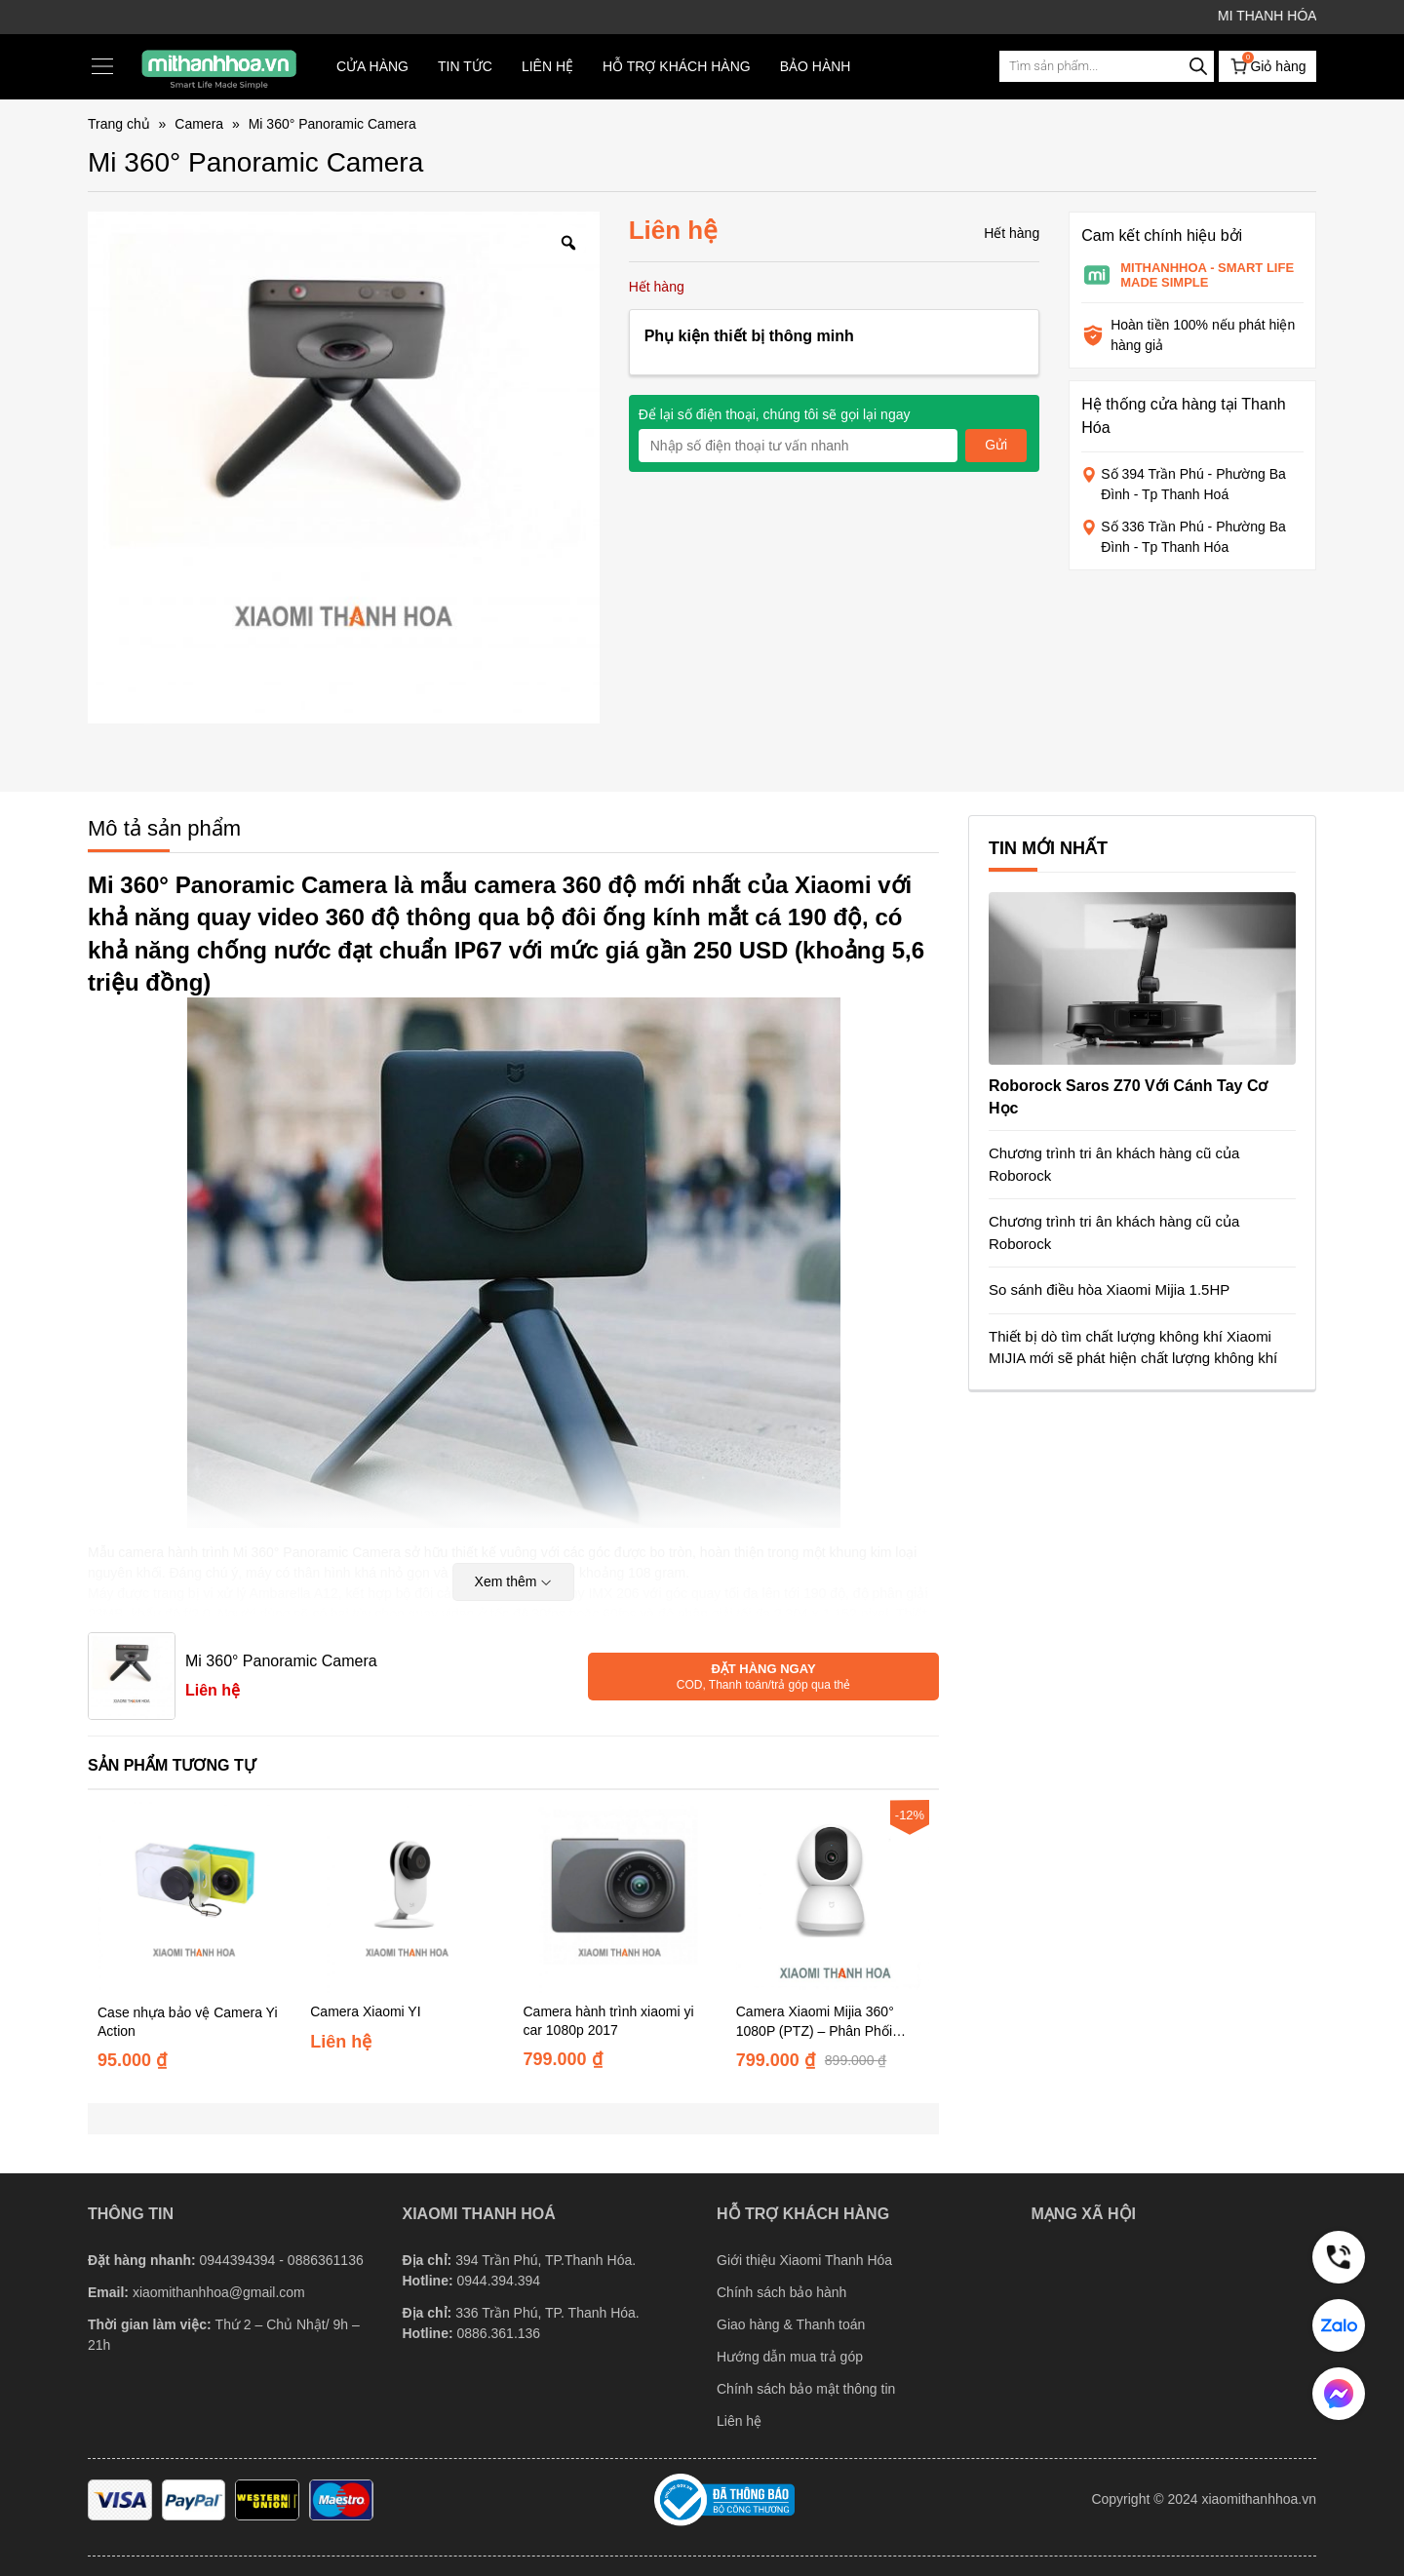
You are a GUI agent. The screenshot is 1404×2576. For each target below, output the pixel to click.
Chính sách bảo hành (781, 2292)
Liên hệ (547, 66)
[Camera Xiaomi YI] (406, 1895)
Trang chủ (119, 124)
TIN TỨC (465, 66)
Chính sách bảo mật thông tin (806, 2389)
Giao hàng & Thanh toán (791, 2324)
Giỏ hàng (1267, 64)
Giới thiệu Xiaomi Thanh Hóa (804, 2260)
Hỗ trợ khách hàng (677, 66)
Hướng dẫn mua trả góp (790, 2356)
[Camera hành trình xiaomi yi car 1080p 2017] (620, 1895)
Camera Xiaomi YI (365, 2011)
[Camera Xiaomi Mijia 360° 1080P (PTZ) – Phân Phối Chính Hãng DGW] (832, 1895)
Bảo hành (815, 66)
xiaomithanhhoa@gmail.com (219, 2292)
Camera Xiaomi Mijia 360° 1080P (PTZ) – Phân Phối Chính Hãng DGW (815, 2029)
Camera (199, 124)
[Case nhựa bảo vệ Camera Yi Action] (194, 1895)
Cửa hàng (372, 66)
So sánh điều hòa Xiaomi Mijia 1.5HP (1109, 1289)
